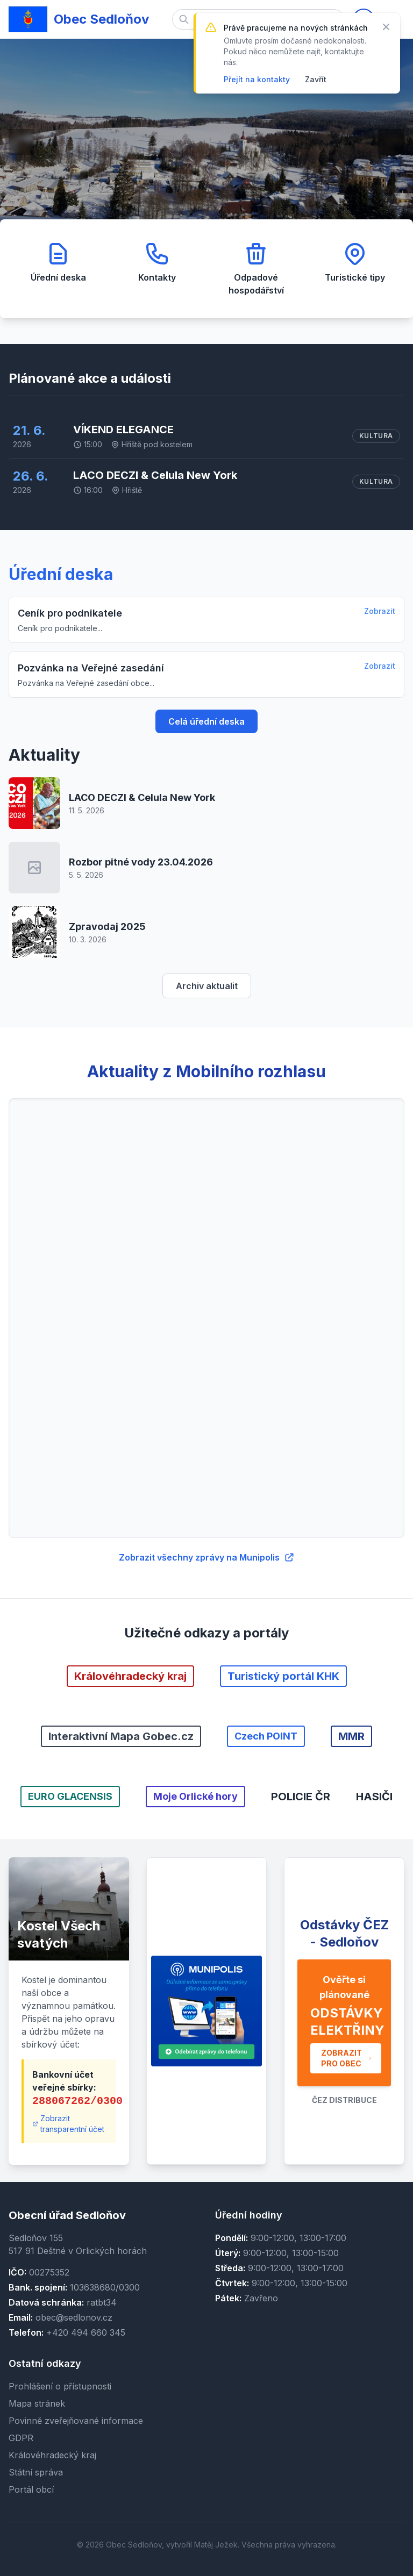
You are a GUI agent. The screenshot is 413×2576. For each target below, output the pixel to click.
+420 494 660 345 (85, 2332)
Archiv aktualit (207, 986)
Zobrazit (379, 611)
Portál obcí (31, 2489)
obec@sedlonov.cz (73, 2317)
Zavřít (315, 79)
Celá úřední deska (206, 721)
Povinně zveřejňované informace (76, 2420)
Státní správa (36, 2472)
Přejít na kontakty (257, 79)
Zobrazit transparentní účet (68, 2124)
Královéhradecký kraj (52, 2455)
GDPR (21, 2437)
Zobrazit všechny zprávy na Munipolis (207, 1557)
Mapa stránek (37, 2403)
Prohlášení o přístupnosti (60, 2386)
